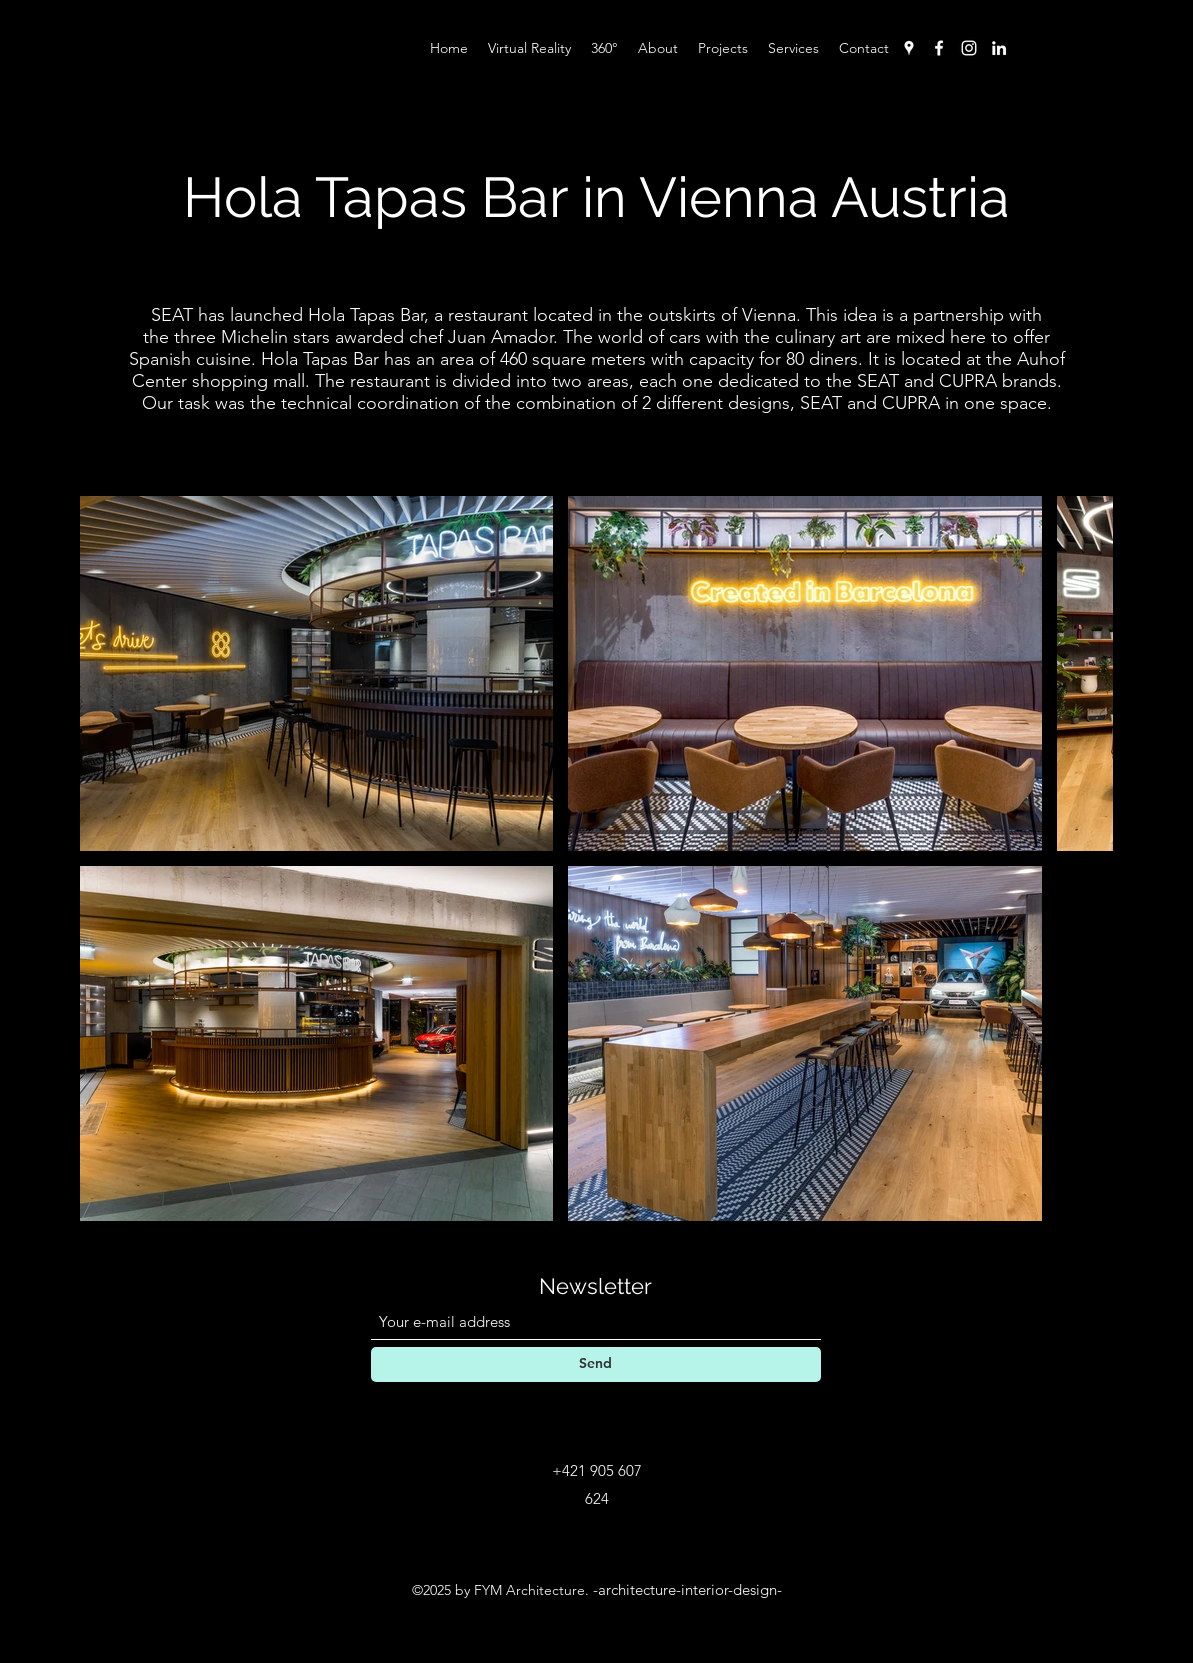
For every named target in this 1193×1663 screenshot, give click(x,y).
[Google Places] (909, 48)
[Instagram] (969, 48)
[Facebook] (939, 48)
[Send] (596, 1364)
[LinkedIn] (999, 48)
